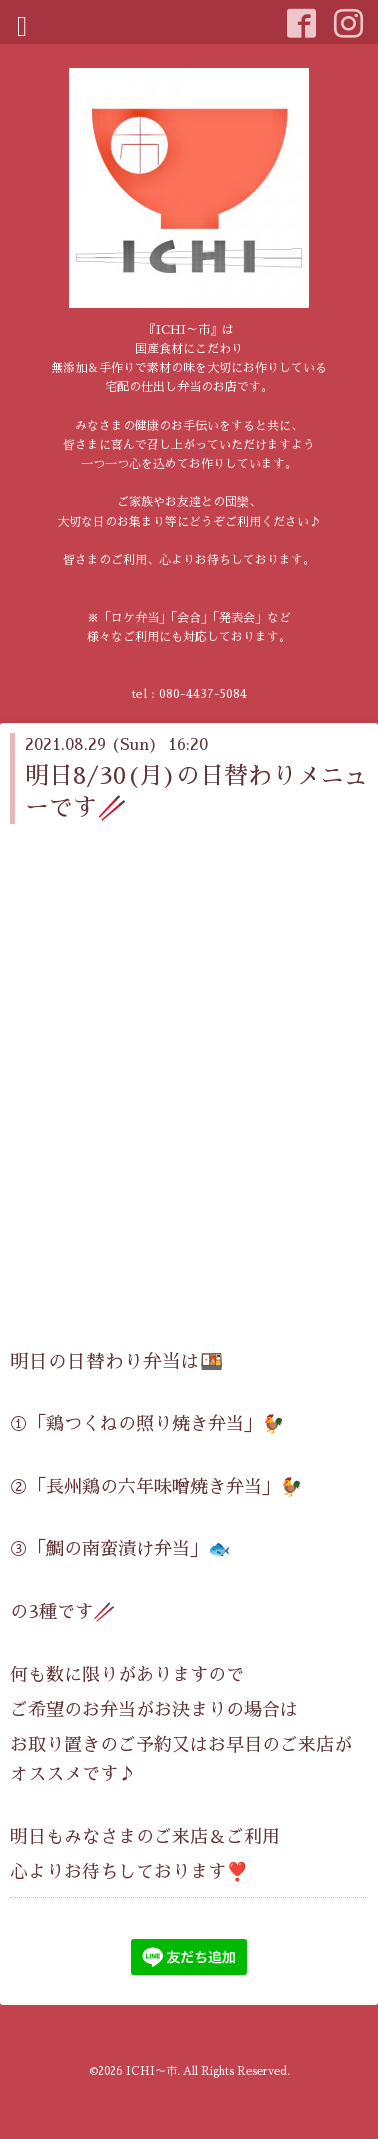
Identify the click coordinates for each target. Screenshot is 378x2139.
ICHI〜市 (151, 2071)
